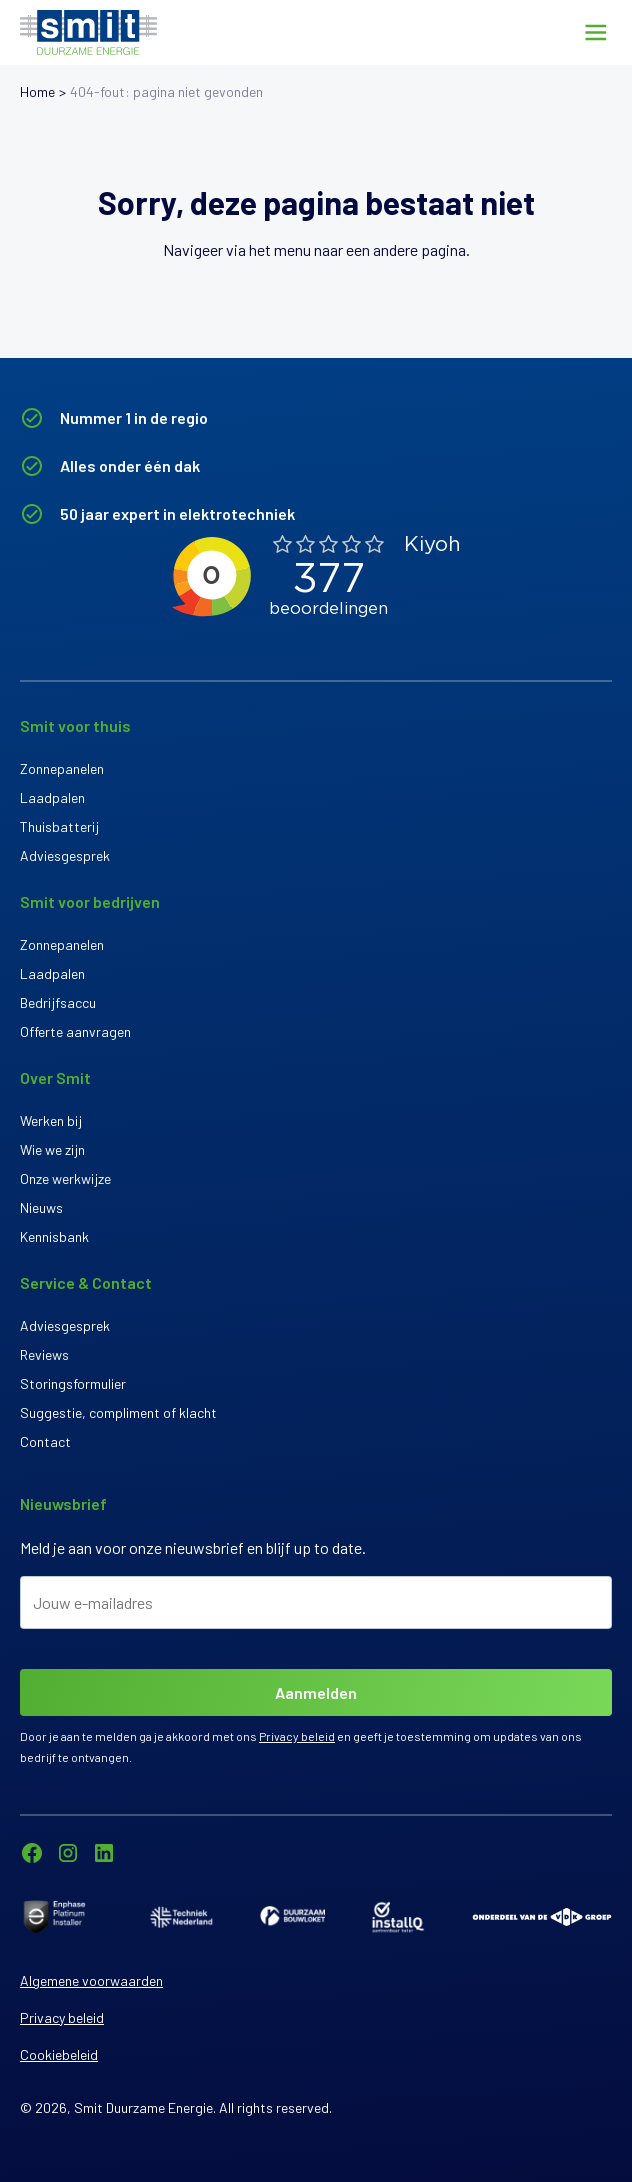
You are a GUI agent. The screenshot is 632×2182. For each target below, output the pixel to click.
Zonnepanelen (62, 768)
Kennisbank (54, 1236)
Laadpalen (52, 797)
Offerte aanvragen (75, 1031)
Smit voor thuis (75, 725)
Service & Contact (86, 1282)
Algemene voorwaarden (91, 1980)
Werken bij (51, 1120)
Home (37, 91)
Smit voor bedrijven (90, 901)
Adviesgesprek (65, 855)
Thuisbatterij (59, 826)
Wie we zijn (52, 1149)
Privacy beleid (297, 1736)
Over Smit (55, 1077)
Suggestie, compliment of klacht (118, 1412)
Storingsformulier (73, 1383)
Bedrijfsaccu (58, 1002)
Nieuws (41, 1207)
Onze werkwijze (65, 1178)
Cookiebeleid (59, 2054)
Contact (45, 1441)
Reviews (44, 1354)
